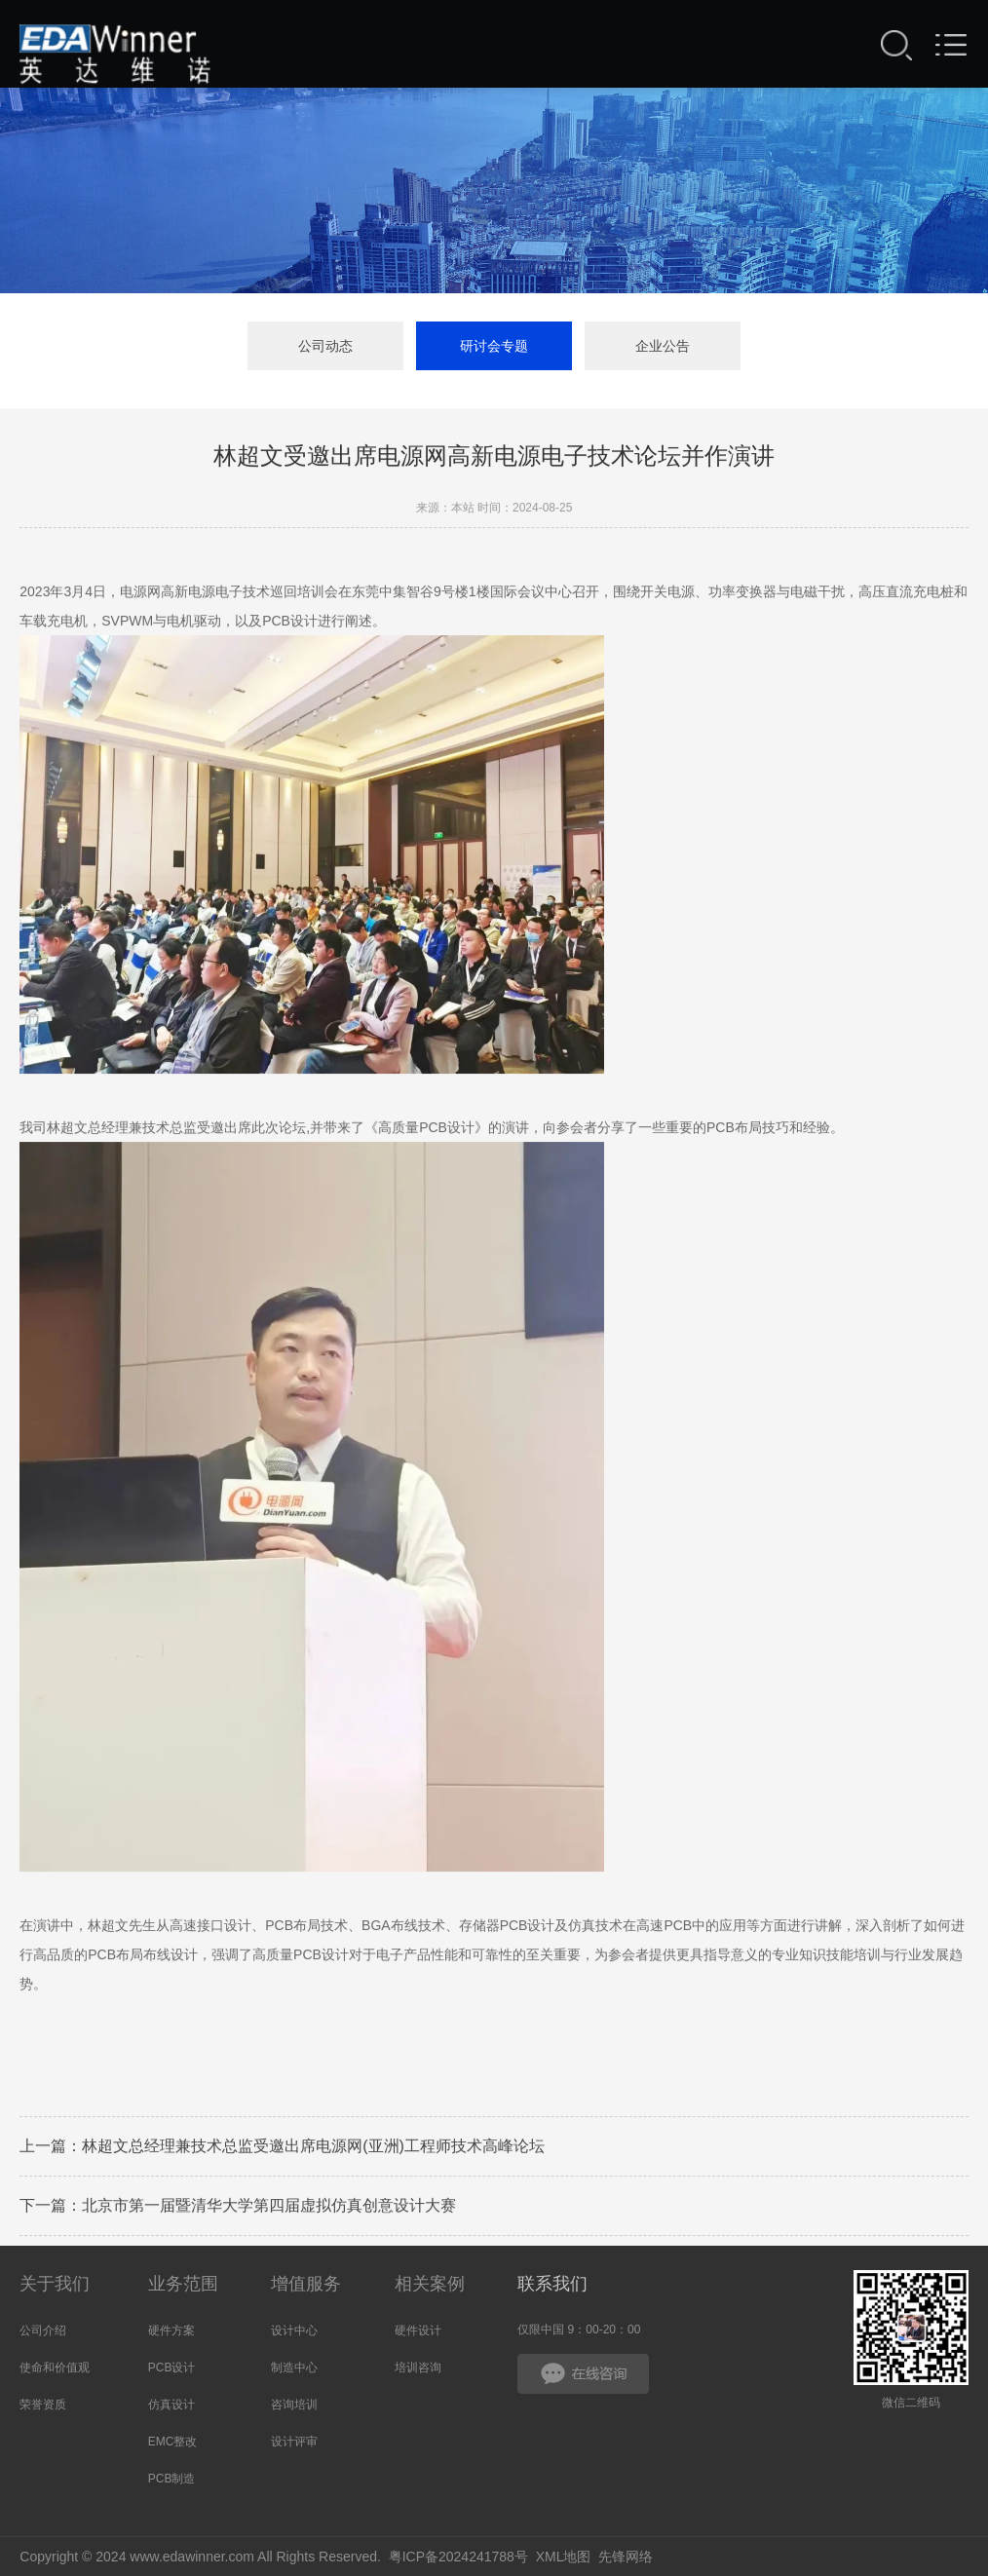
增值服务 (306, 2283)
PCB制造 (172, 2478)
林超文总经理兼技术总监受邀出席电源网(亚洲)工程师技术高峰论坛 (313, 2148)
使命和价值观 (54, 2367)
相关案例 (430, 2283)
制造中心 (294, 2367)
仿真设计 (171, 2404)
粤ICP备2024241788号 (458, 2556)
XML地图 (563, 2556)
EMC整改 (173, 2441)
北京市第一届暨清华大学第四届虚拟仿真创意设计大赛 (269, 2208)
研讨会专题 (494, 347)
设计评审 (294, 2441)
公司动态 (325, 347)
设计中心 (294, 2330)
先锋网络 (625, 2556)
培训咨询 (418, 2367)
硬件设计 (418, 2330)
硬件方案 (171, 2330)
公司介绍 (42, 2330)
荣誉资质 (42, 2404)
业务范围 (183, 2283)
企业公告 (662, 347)
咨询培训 (294, 2404)
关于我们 (54, 2283)
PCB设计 (172, 2367)
